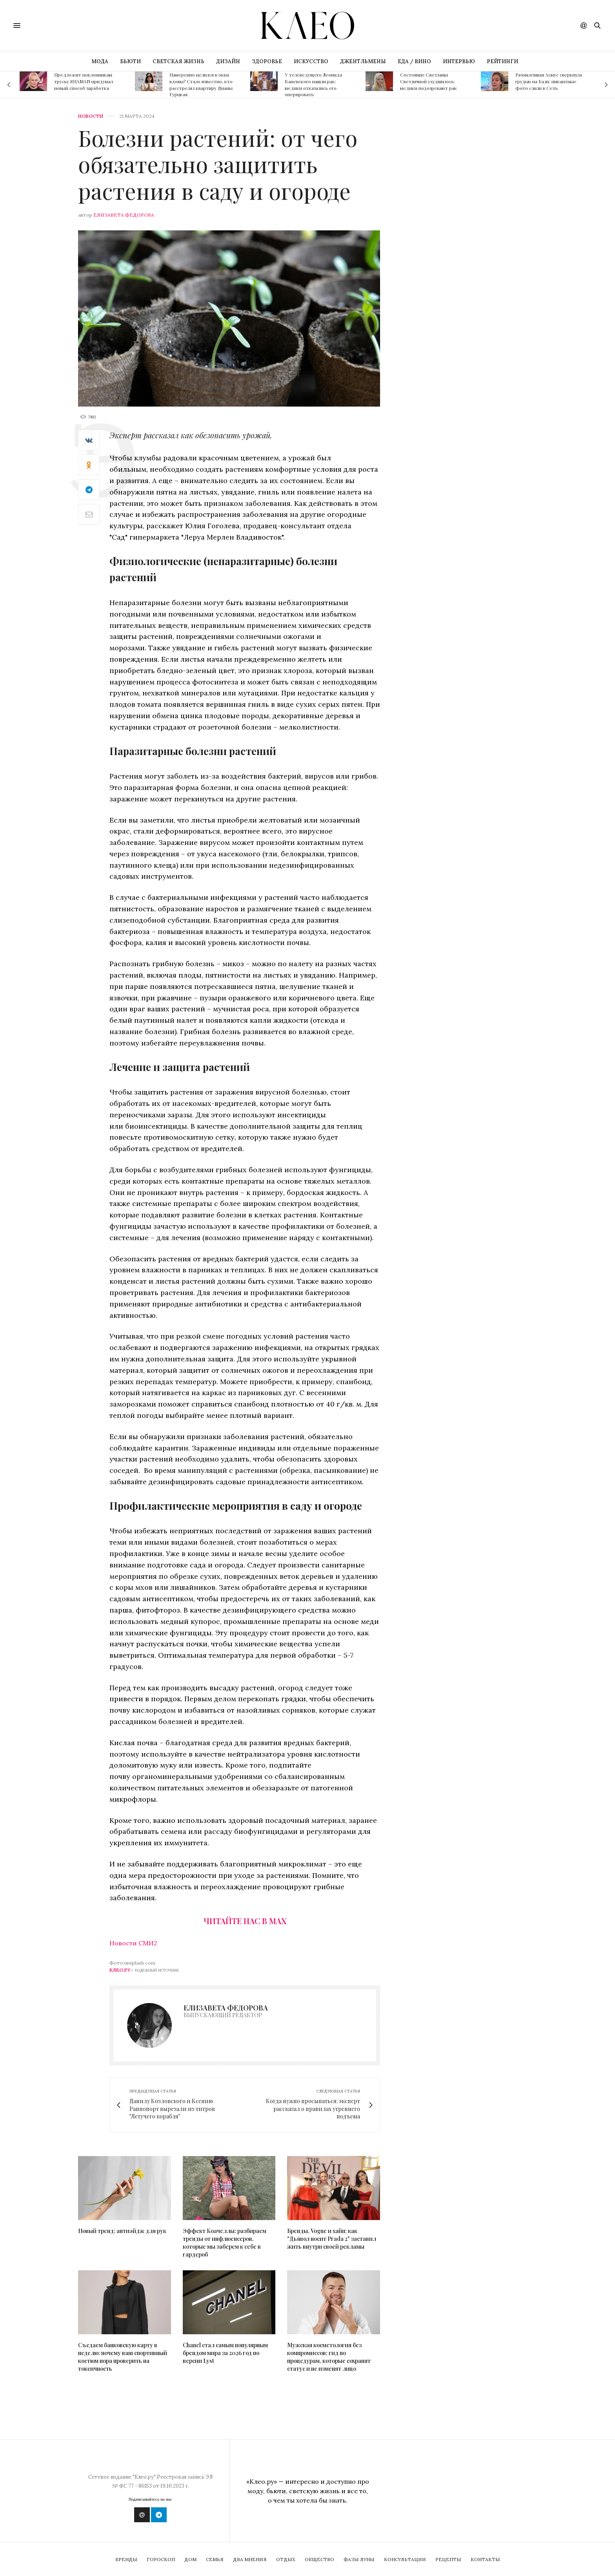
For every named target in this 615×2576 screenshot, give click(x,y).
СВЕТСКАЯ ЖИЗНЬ (178, 61)
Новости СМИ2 (133, 1943)
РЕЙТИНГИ (502, 61)
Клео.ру (120, 1970)
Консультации (405, 2559)
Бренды (126, 2559)
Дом (190, 2559)
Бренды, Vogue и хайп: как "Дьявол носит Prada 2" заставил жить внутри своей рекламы (331, 2238)
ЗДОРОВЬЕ (267, 61)
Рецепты (448, 2559)
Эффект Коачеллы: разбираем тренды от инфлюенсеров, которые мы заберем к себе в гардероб (224, 2242)
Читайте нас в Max (245, 1921)
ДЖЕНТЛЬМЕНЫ (363, 61)
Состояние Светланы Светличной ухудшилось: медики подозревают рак (428, 81)
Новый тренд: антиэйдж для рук (122, 2231)
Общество (319, 2559)
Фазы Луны (359, 2559)
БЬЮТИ (130, 61)
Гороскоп (161, 2559)
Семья (215, 2559)
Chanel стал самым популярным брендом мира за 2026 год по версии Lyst (225, 2352)
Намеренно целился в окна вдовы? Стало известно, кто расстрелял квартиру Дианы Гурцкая (201, 84)
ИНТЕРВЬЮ (459, 61)
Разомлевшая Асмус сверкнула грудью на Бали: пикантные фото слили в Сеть (548, 81)
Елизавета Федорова (123, 215)
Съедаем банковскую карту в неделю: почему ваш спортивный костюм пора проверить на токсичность (122, 2356)
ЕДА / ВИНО (414, 61)
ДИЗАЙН (228, 61)
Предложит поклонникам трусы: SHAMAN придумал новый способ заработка (83, 81)
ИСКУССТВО (311, 61)
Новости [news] (90, 116)
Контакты (485, 2559)
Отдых (285, 2559)
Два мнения (250, 2559)
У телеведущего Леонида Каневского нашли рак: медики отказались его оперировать (313, 84)
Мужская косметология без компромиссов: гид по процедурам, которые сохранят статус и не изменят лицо (329, 2356)
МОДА (99, 61)
